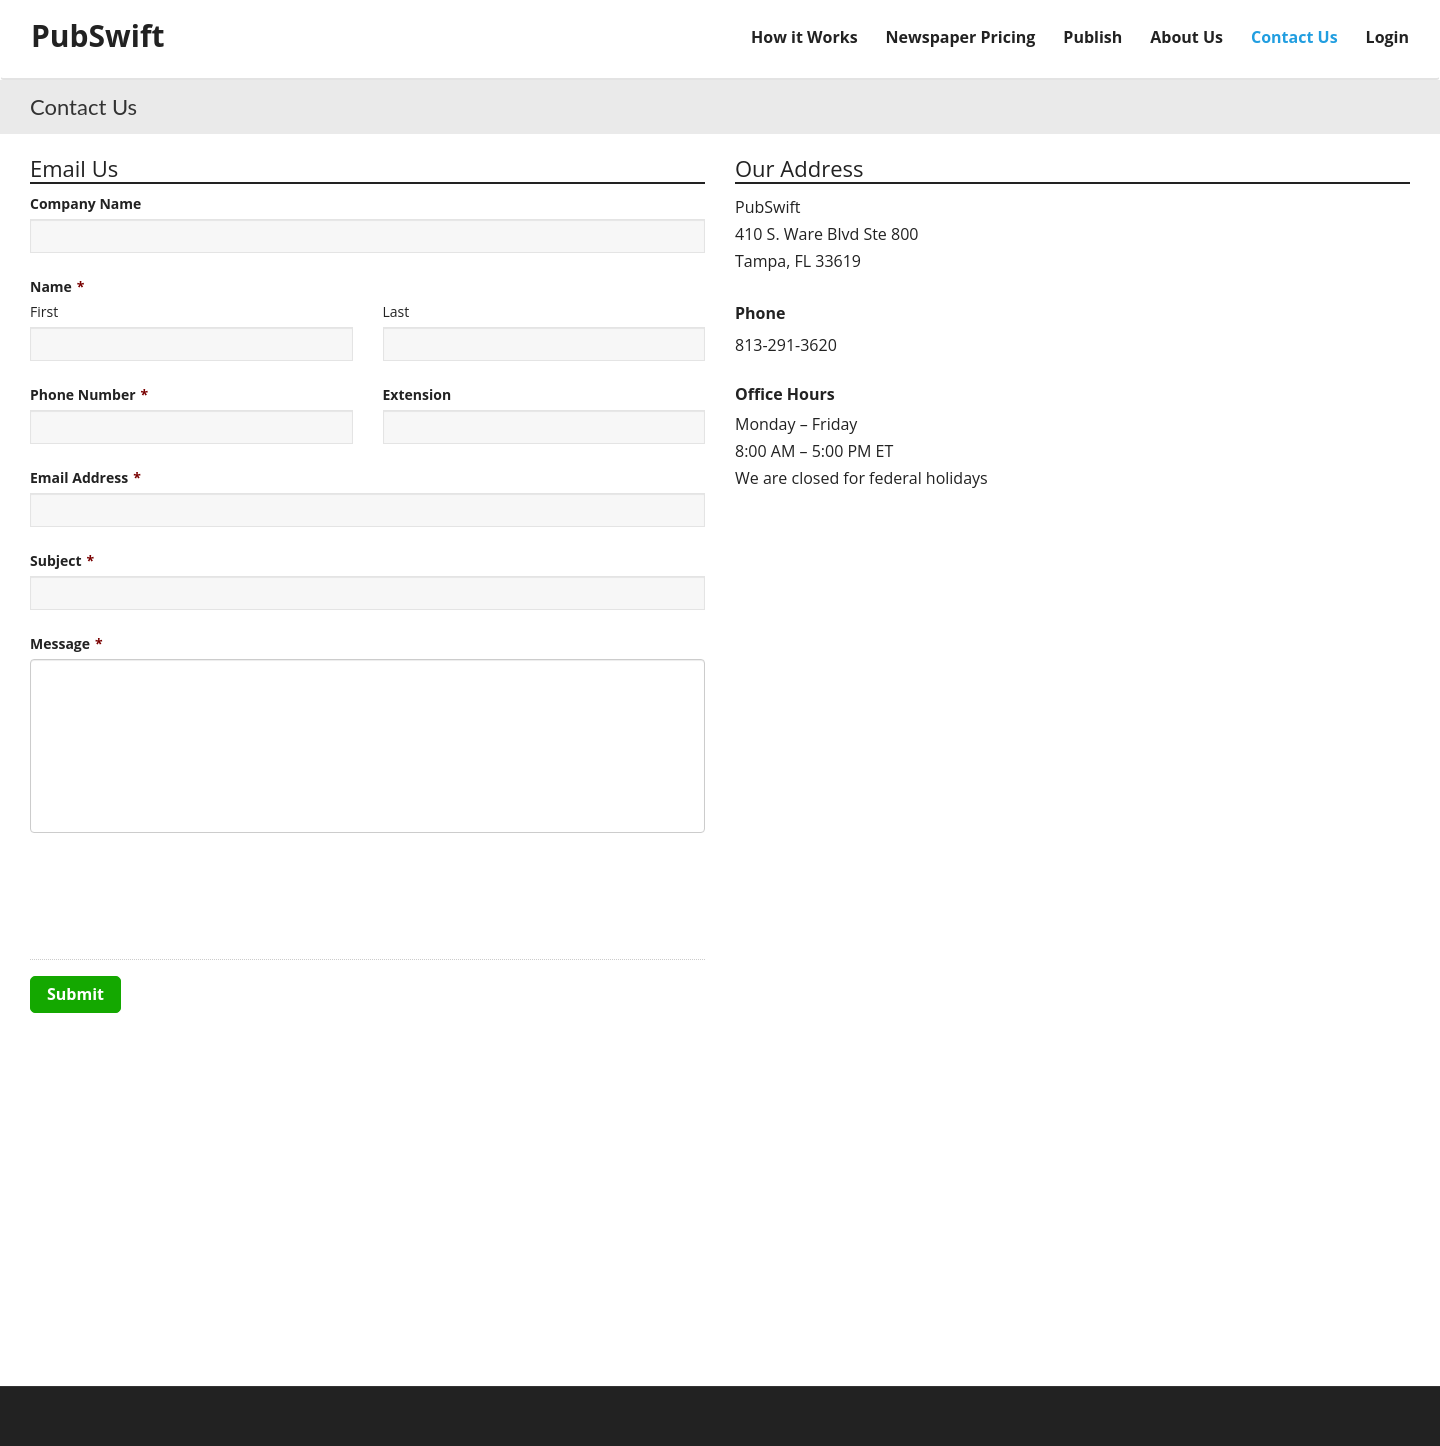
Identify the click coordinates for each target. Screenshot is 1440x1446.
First (44, 311)
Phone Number (83, 394)
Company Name (85, 203)
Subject (56, 560)
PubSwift (98, 35)
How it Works (804, 37)
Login (1387, 37)
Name (51, 286)
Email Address (79, 477)
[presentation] (182, 896)
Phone (760, 313)
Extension (417, 394)
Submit (75, 994)
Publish (1092, 37)
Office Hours (785, 394)
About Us (1186, 37)
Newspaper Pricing (961, 37)
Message (60, 643)
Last (396, 311)
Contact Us (1294, 37)
